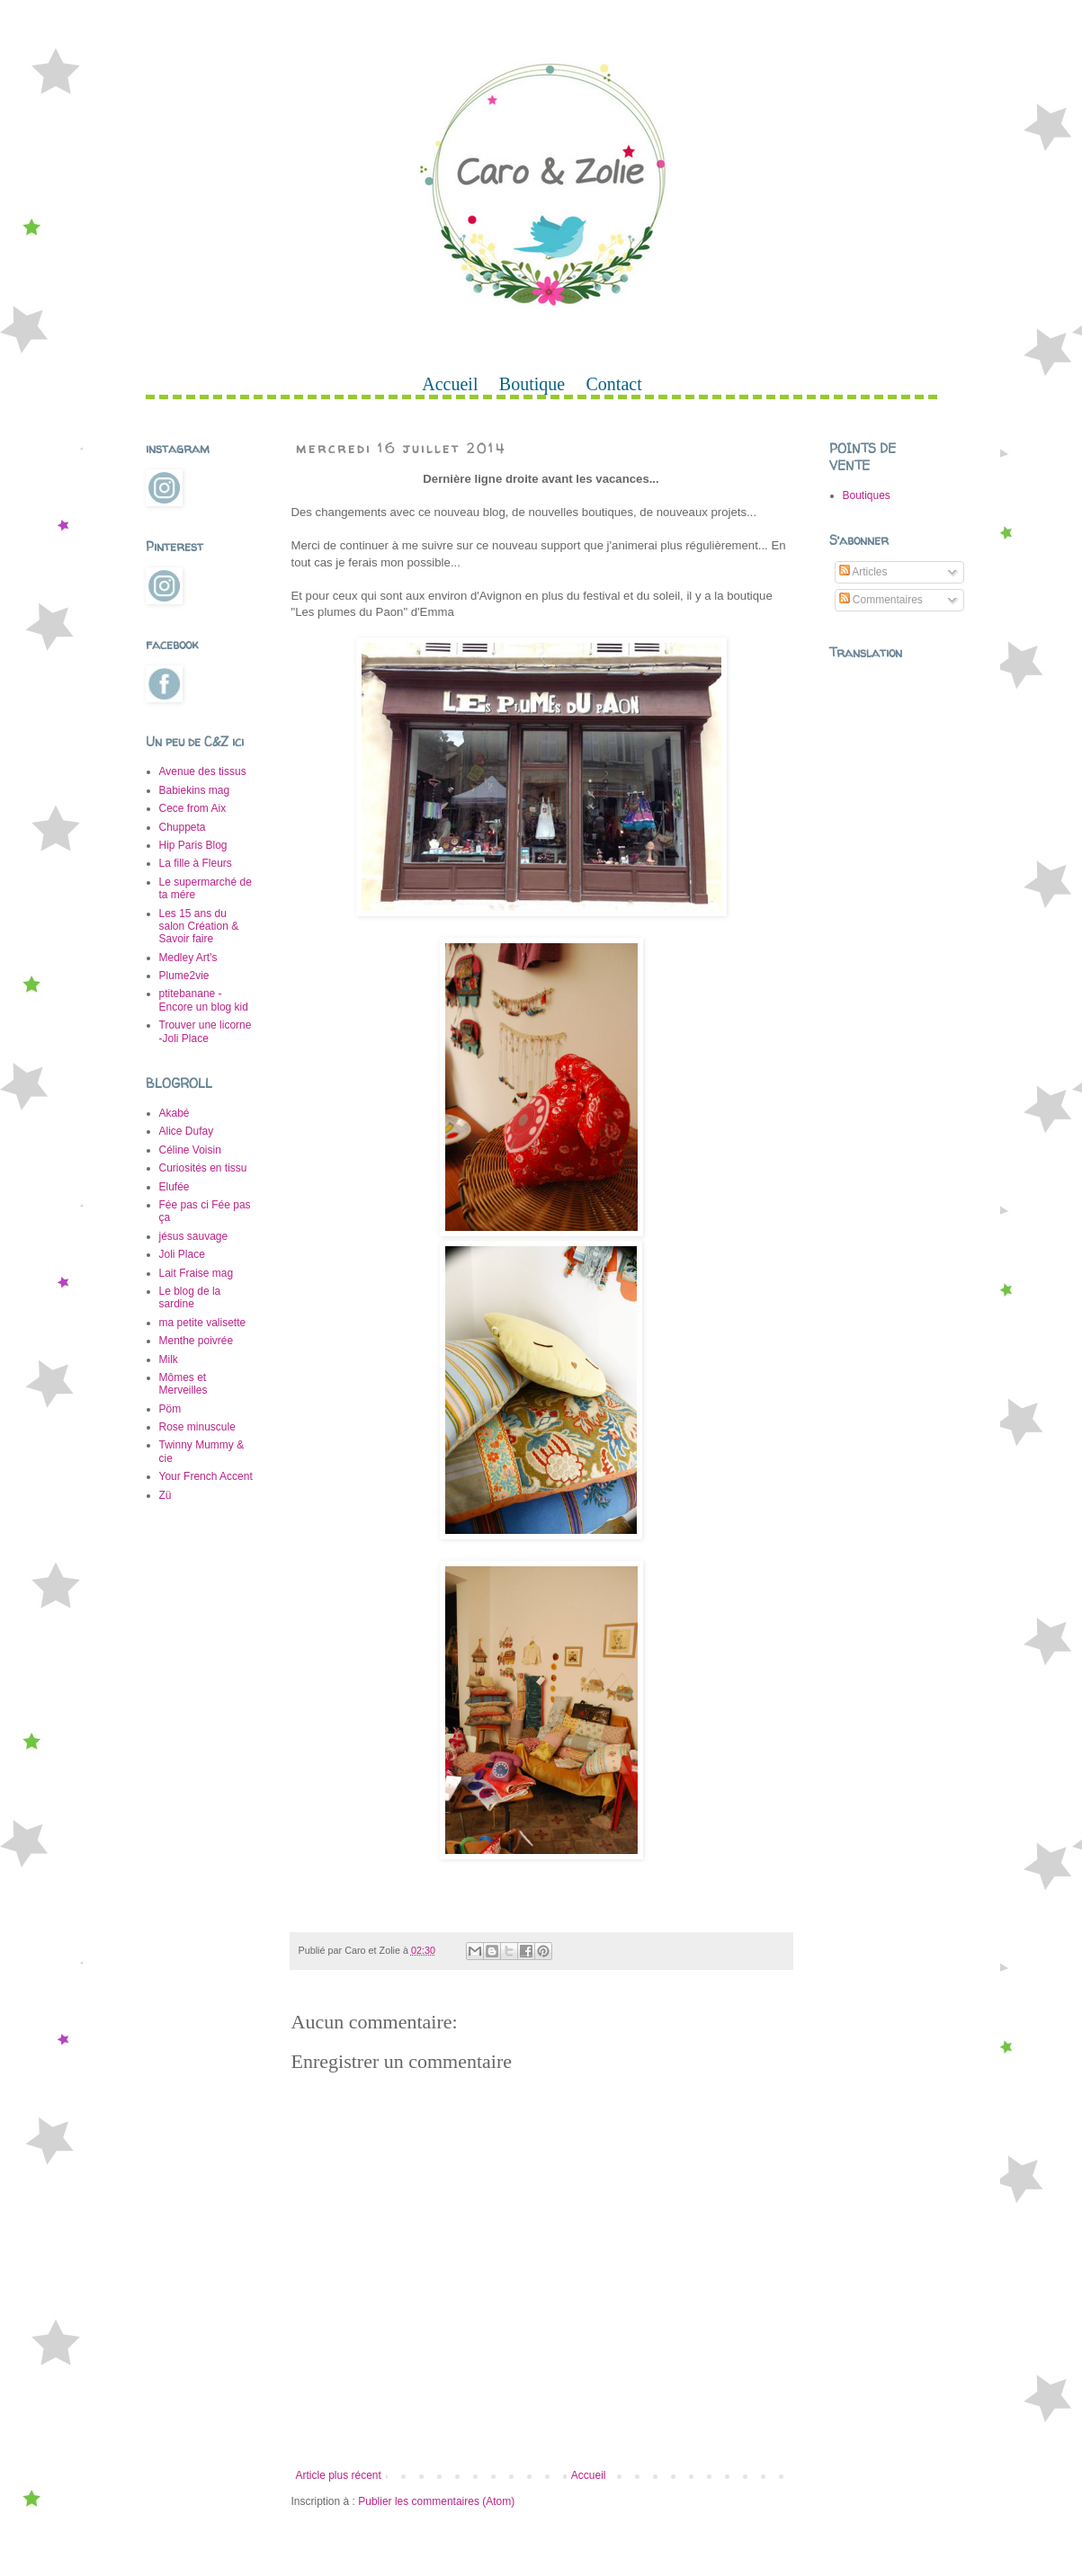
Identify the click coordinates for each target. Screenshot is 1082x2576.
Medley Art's (188, 957)
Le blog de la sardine (190, 1297)
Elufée (174, 1187)
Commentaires (881, 599)
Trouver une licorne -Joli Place (205, 1031)
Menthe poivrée (196, 1340)
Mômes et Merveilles (183, 1383)
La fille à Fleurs (195, 863)
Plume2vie (184, 975)
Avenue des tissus (202, 771)
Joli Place (182, 1254)
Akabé (174, 1113)
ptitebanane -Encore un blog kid (203, 999)
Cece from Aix (193, 808)
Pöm (170, 1409)
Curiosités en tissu (203, 1168)
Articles (863, 572)
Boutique (532, 384)
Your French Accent (206, 1476)
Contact (614, 384)
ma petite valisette (202, 1322)
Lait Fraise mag (196, 1273)
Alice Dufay (186, 1131)
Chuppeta (182, 827)
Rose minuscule (197, 1427)
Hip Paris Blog (193, 845)
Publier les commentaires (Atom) (436, 2501)
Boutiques (866, 495)
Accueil (450, 384)
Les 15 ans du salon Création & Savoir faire (199, 926)
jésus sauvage (193, 1236)
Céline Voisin (190, 1150)
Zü (165, 1495)
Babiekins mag (194, 790)
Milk (168, 1359)
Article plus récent (338, 2475)
